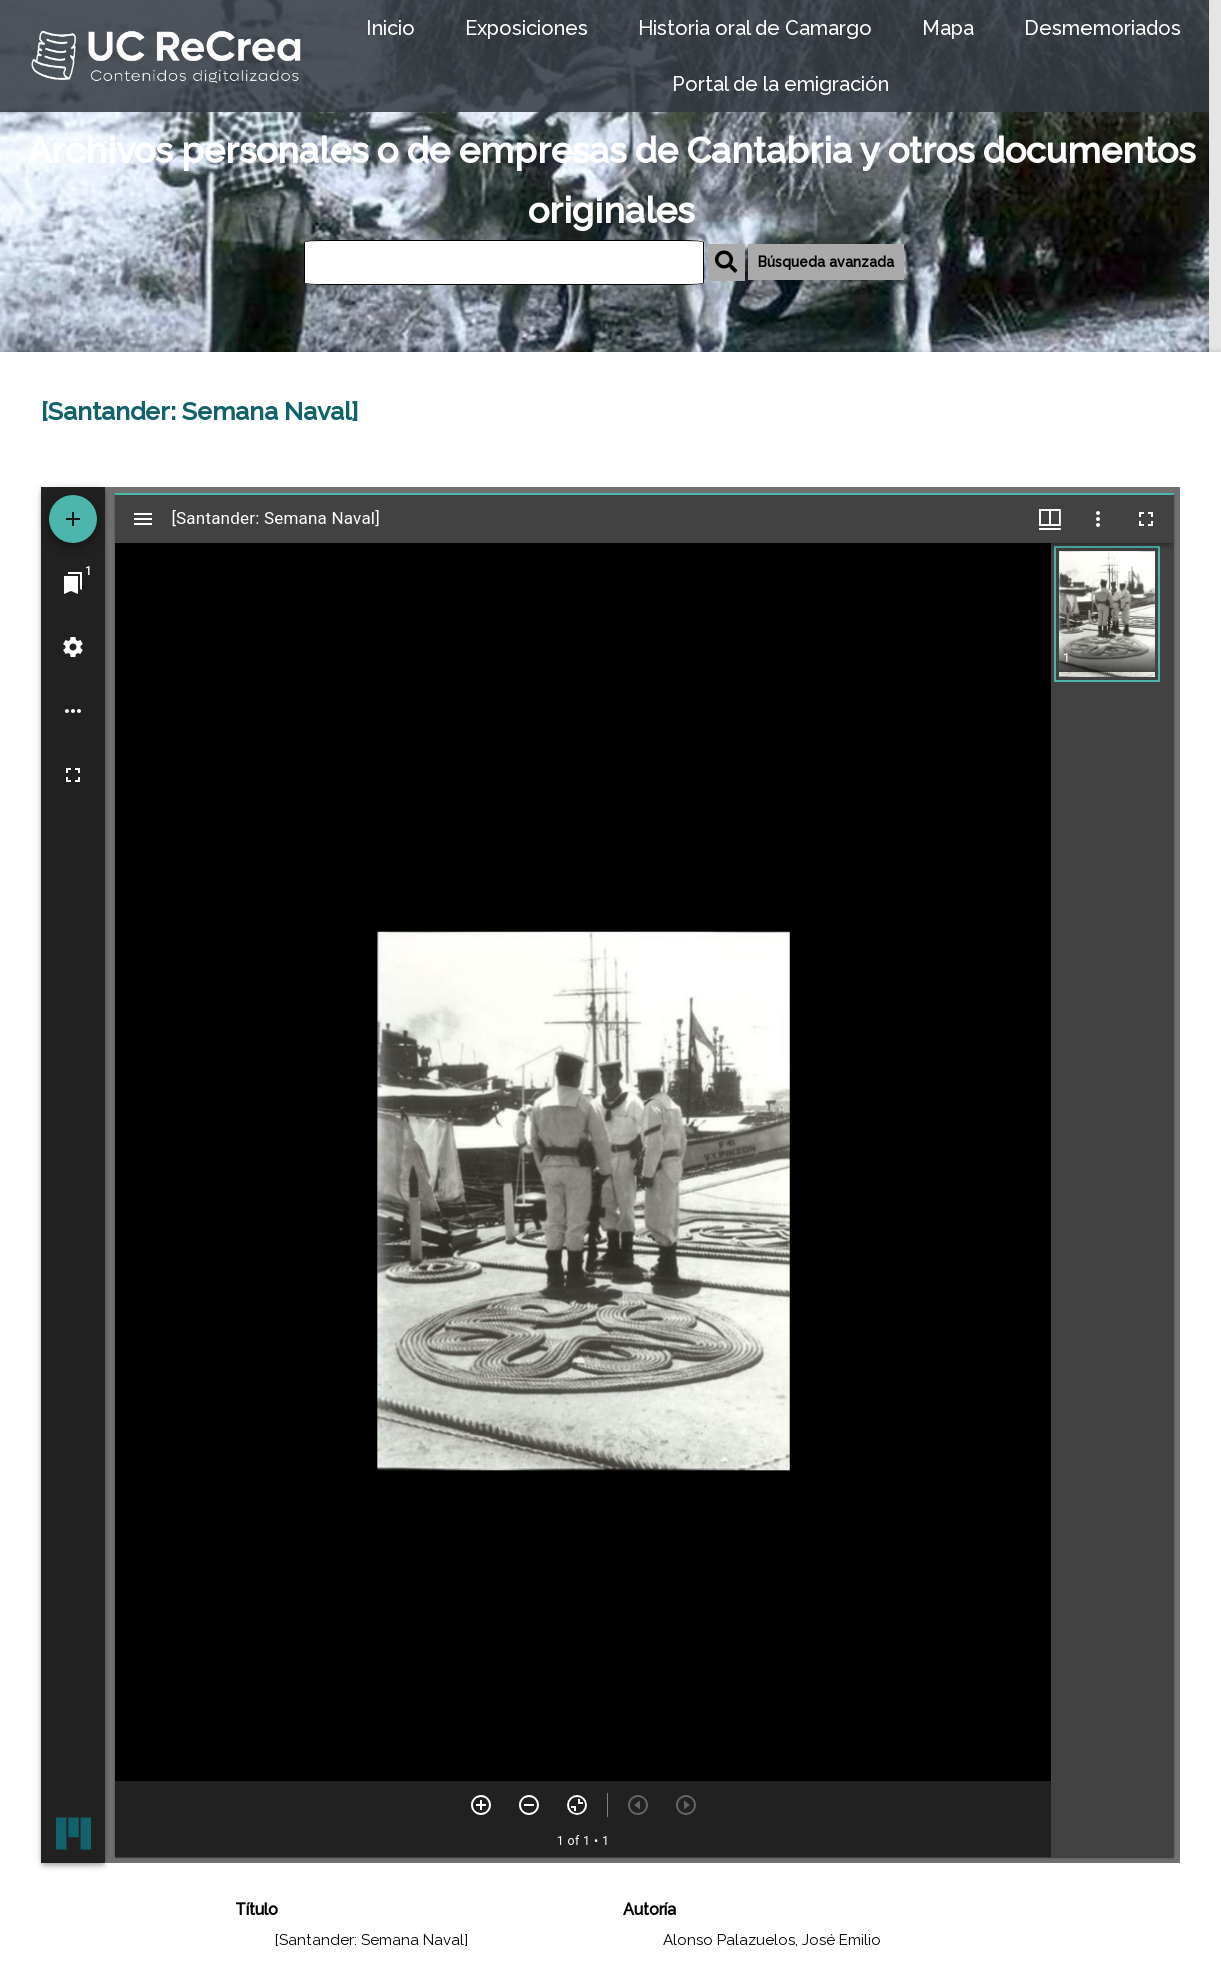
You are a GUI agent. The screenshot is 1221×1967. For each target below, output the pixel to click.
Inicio (390, 28)
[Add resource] (73, 519)
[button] (1107, 614)
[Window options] (1098, 519)
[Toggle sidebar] (143, 519)
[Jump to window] (73, 583)
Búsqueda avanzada (826, 262)
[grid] (1112, 1200)
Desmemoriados (1102, 28)
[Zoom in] (481, 1805)
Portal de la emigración (780, 84)
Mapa (948, 28)
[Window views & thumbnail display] (1050, 519)
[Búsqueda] (504, 262)
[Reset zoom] (577, 1805)
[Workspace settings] (73, 647)
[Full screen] (73, 775)
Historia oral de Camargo (755, 28)
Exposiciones (526, 28)
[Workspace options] (73, 711)
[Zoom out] (529, 1805)
